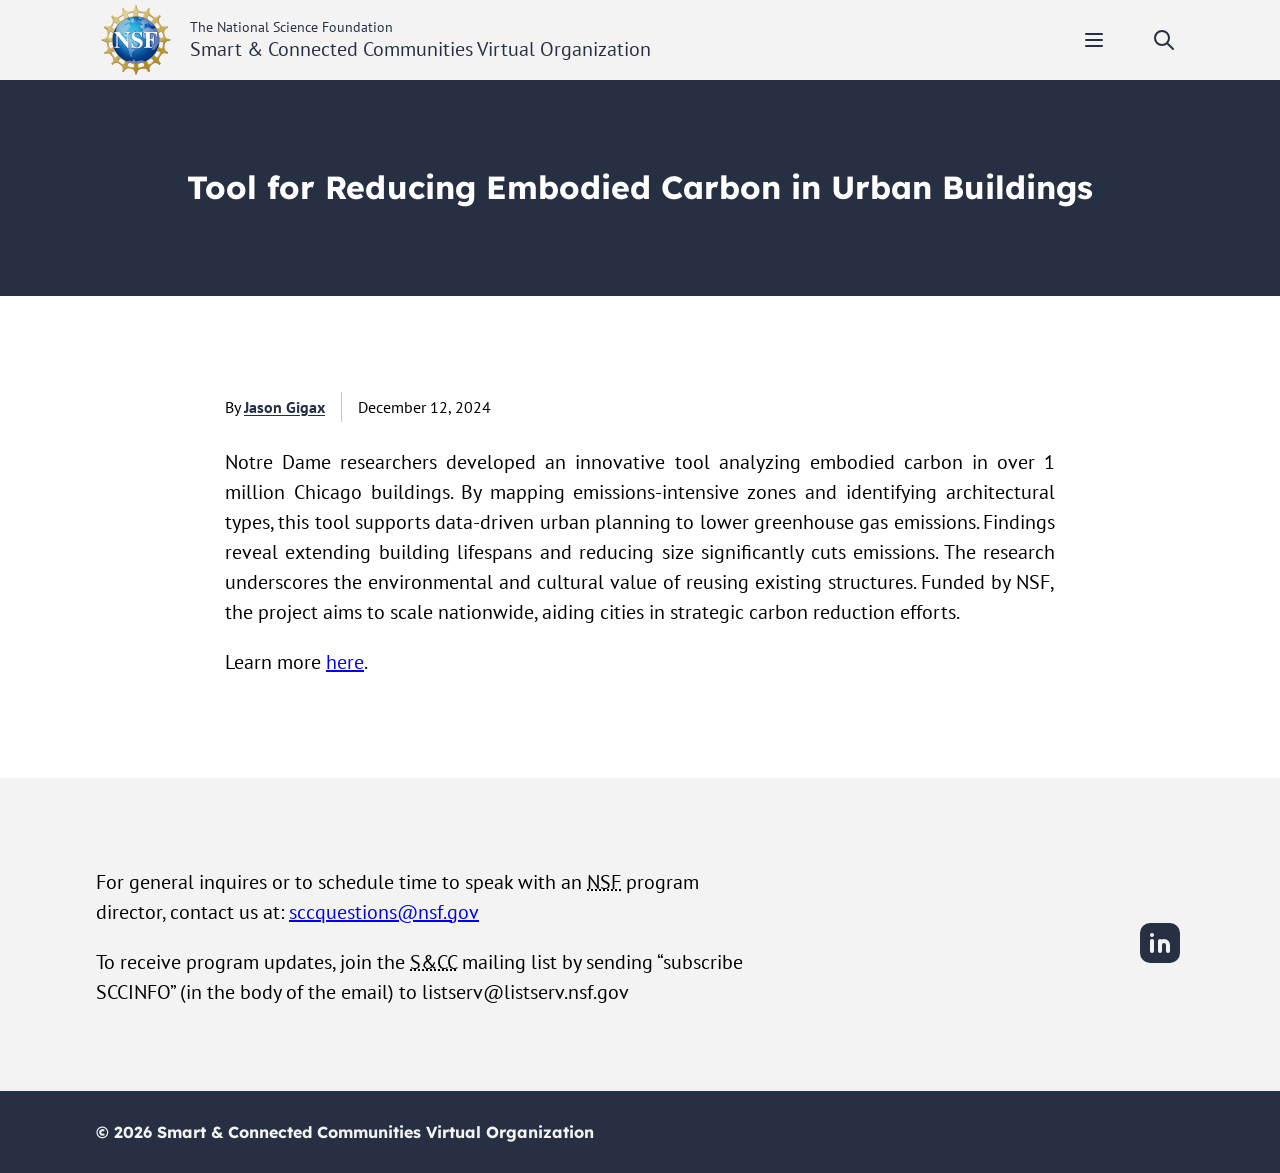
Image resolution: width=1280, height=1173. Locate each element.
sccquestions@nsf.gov (384, 912)
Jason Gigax (284, 407)
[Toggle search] (1164, 40)
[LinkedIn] (1160, 960)
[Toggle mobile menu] (1094, 40)
